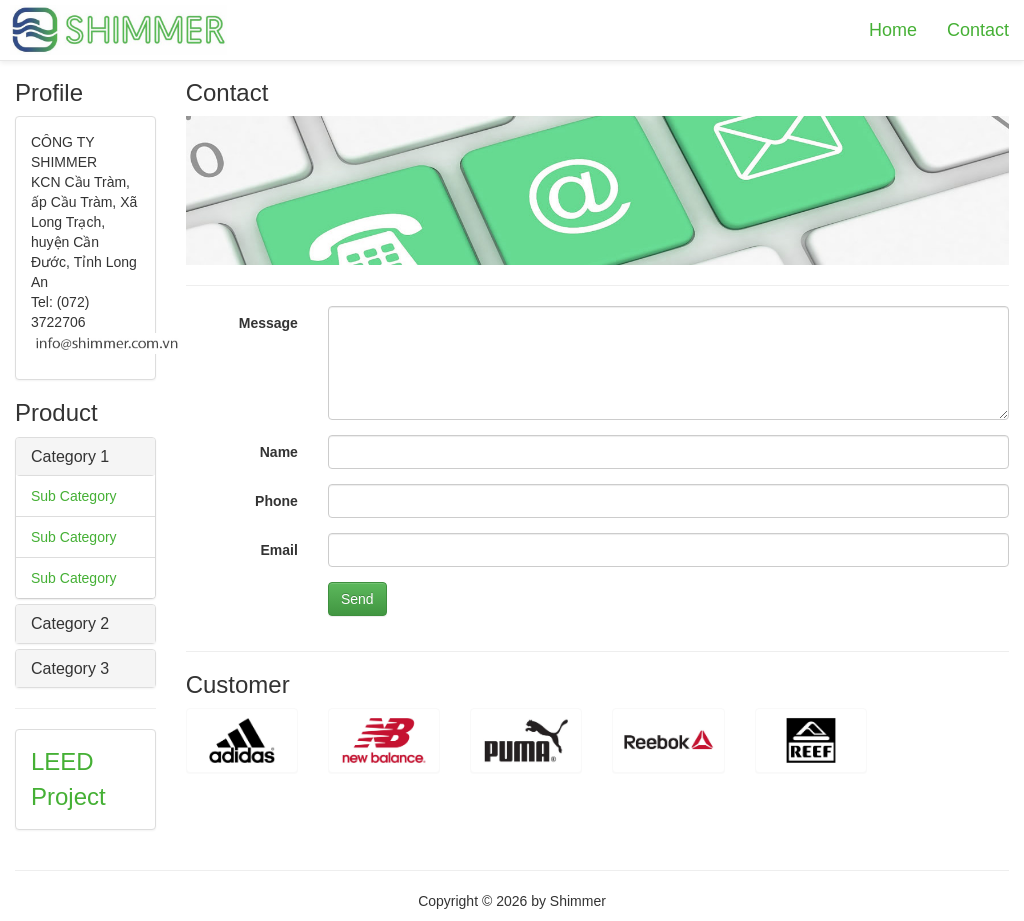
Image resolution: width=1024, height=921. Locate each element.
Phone (276, 501)
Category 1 (70, 456)
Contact (978, 30)
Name (279, 452)
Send (357, 599)
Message (268, 323)
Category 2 (70, 623)
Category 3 (70, 668)
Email (279, 550)
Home (893, 30)
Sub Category (74, 496)
